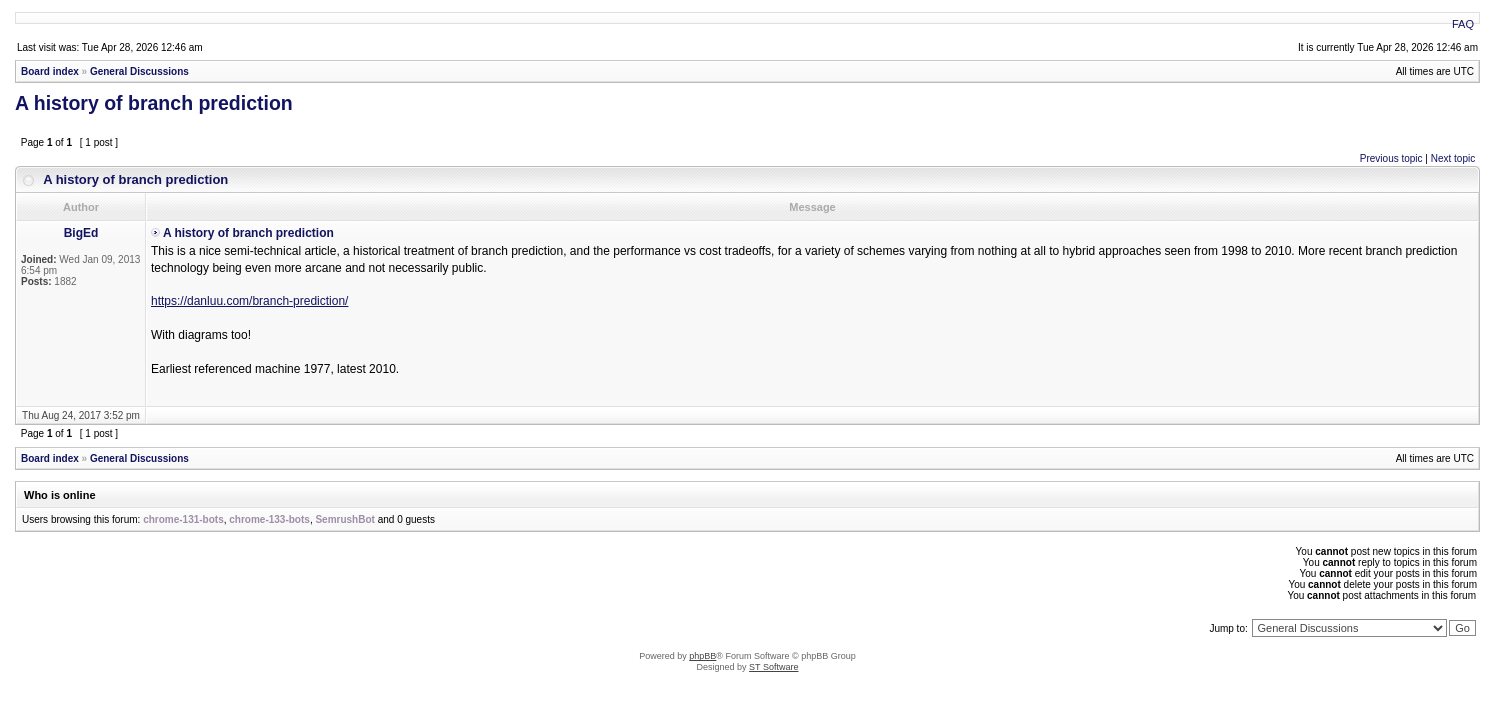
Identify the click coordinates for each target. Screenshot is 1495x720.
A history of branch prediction (154, 103)
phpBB (702, 656)
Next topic (1453, 158)
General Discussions (139, 71)
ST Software (773, 667)
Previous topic (1391, 158)
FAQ (1463, 24)
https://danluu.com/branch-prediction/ (249, 301)
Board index (50, 71)
